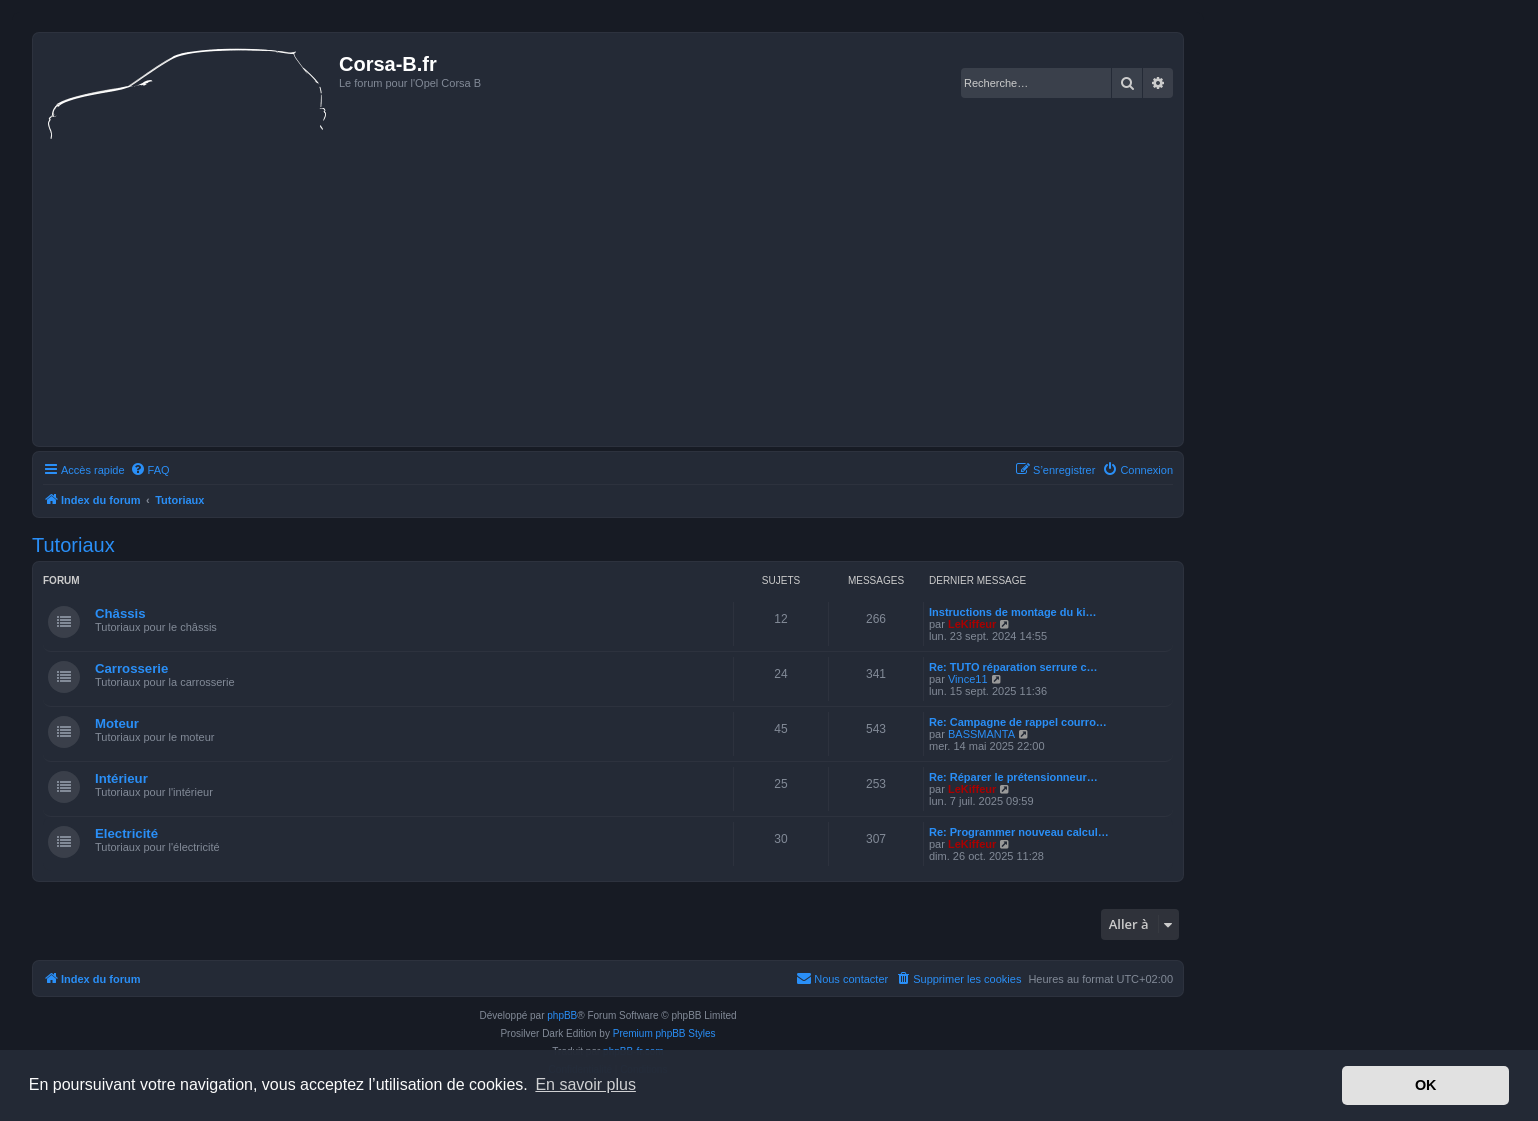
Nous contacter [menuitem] (842, 978)
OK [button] (1426, 1085)
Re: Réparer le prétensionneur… (1013, 777)
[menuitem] (150, 470)
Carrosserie (131, 668)
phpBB (562, 1015)
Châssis (120, 613)
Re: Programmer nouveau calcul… (1019, 832)
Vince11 (968, 679)
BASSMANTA (981, 734)
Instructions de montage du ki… (1012, 612)
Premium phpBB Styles (664, 1033)
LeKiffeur (972, 624)
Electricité (126, 833)
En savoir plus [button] (585, 1084)
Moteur (117, 723)
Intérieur (121, 778)
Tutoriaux (73, 545)
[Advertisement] (608, 291)
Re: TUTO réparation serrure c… (1013, 667)
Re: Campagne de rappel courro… (1018, 722)
